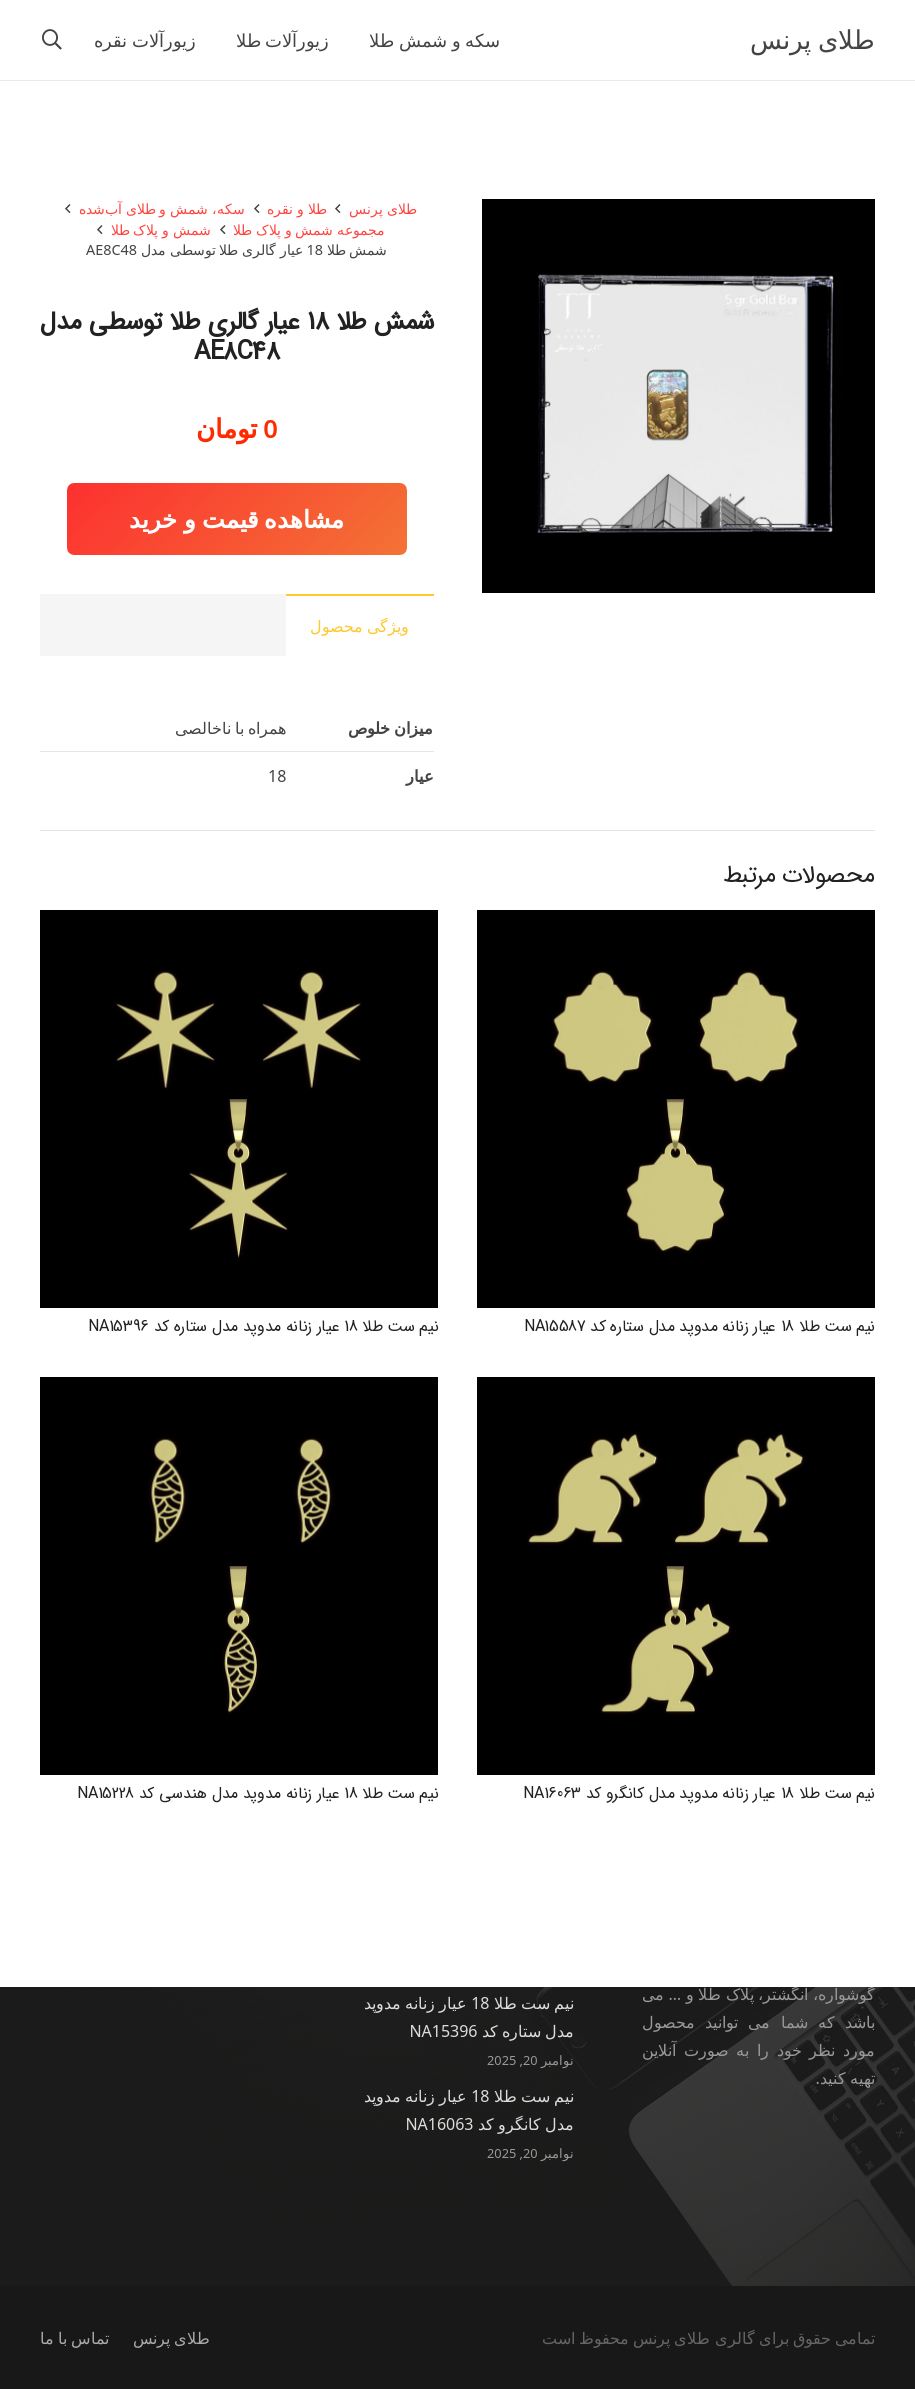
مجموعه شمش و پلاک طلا (309, 229)
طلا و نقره (296, 208)
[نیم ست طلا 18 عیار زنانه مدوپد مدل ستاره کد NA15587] (676, 924)
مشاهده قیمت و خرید (236, 518)
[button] (52, 40)
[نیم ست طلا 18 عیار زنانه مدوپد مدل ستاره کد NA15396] (239, 924)
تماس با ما (74, 2338)
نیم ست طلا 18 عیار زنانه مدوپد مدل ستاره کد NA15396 (263, 1326)
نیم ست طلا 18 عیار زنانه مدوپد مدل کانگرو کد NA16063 (699, 1793)
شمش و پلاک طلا (161, 229)
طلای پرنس (383, 208)
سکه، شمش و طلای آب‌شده (162, 208)
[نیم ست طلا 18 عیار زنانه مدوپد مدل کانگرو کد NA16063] (676, 1391)
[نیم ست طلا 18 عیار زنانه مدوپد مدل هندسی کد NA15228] (239, 1391)
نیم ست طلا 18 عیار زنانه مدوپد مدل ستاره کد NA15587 (699, 1326)
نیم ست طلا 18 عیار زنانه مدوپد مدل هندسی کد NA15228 (257, 1793)
